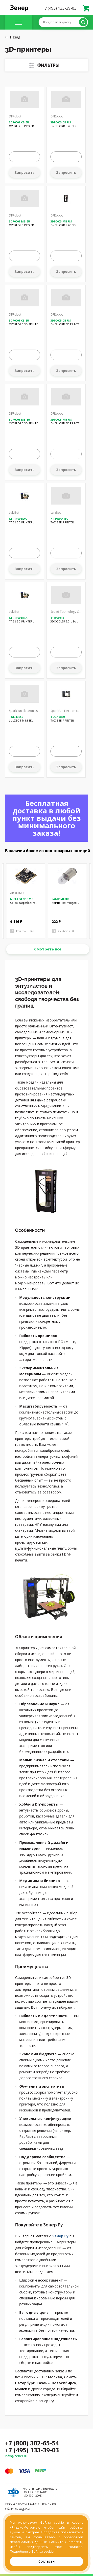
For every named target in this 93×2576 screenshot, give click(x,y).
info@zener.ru (16, 2456)
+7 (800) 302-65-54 (32, 2443)
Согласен (46, 2561)
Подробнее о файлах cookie (32, 2551)
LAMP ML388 (60, 899)
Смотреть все (47, 948)
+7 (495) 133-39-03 (59, 8)
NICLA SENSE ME (21, 899)
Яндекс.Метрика (25, 2527)
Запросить (25, 172)
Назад (12, 37)
